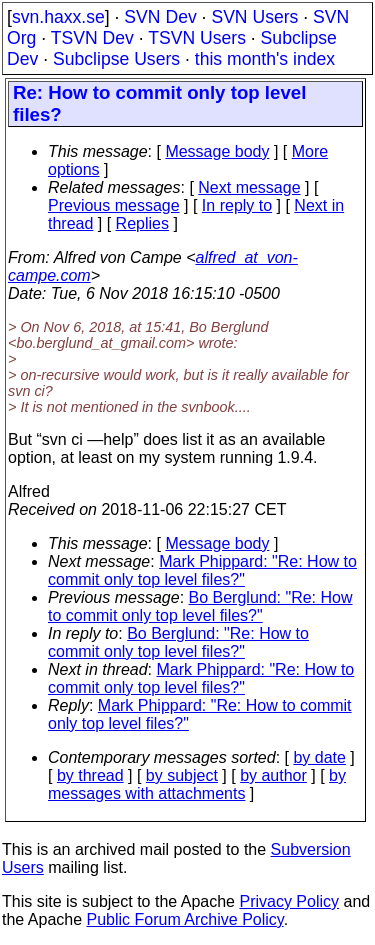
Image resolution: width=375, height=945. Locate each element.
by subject (182, 775)
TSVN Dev (92, 38)
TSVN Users (197, 38)
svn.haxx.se (58, 17)
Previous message (114, 205)
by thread (90, 775)
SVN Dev (160, 17)
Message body (217, 151)
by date (319, 757)
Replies (142, 223)
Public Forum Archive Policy (185, 919)
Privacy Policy (289, 901)
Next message (249, 187)
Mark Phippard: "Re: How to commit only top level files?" (202, 570)
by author (273, 775)
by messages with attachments (197, 784)
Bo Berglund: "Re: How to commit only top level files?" (200, 606)
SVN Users (254, 17)
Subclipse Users (116, 59)
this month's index (265, 59)
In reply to (237, 205)
